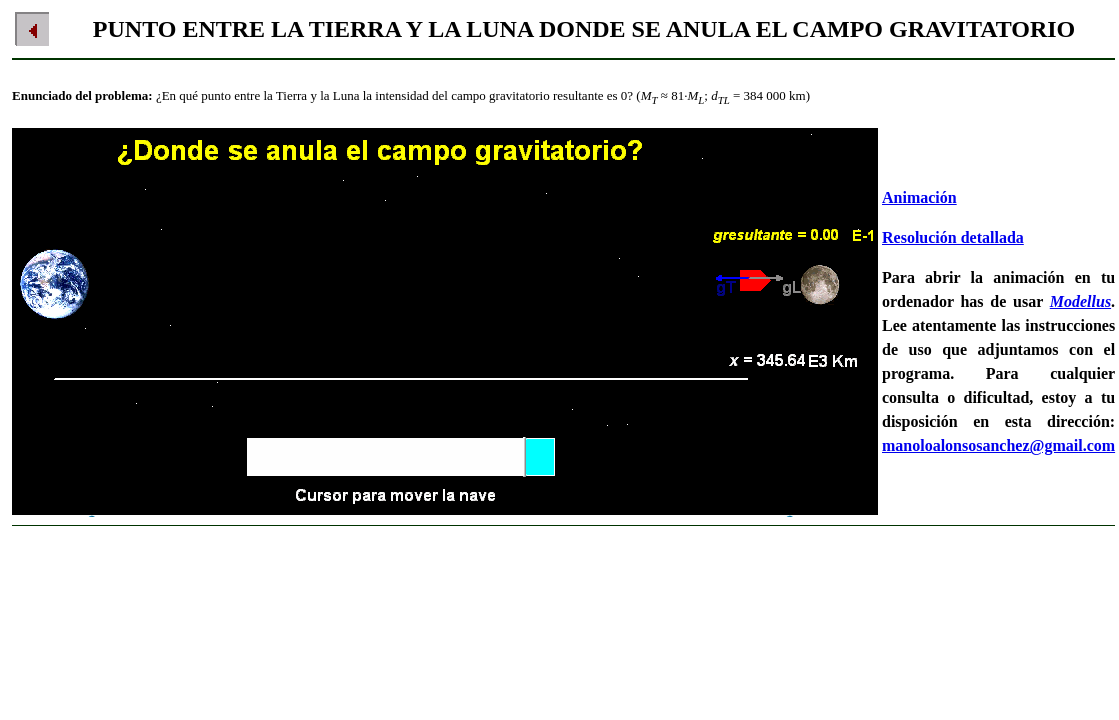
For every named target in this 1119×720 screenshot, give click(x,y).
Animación (919, 197)
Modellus (1080, 301)
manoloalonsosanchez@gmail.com (998, 445)
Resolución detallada (953, 237)
